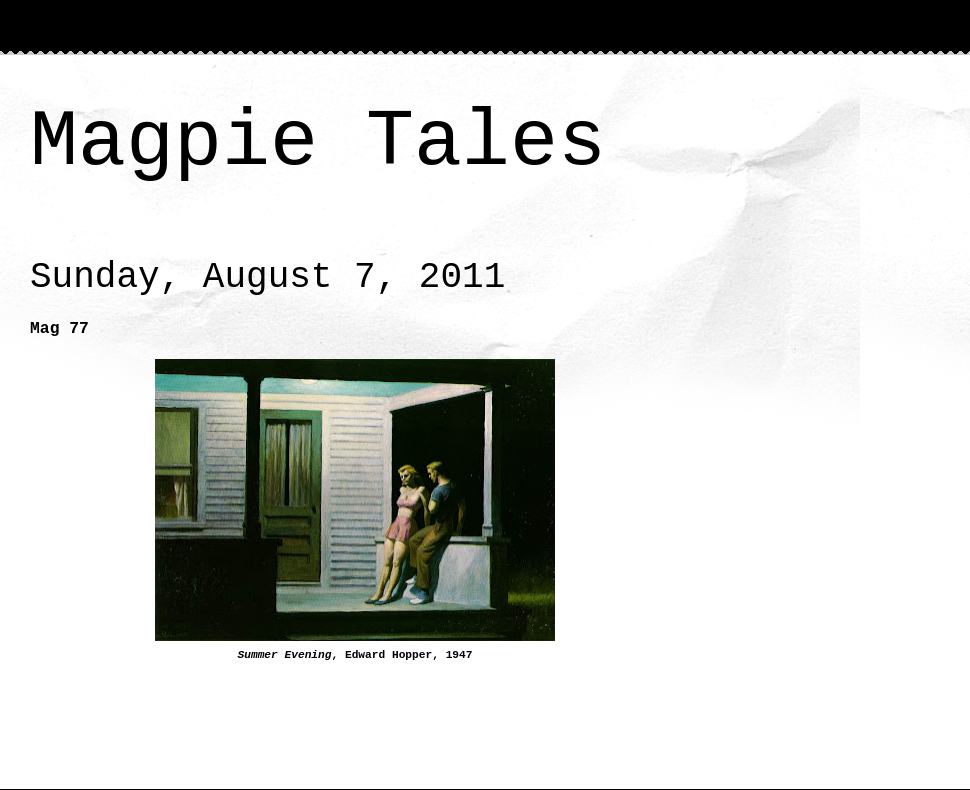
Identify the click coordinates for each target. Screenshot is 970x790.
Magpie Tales (318, 142)
